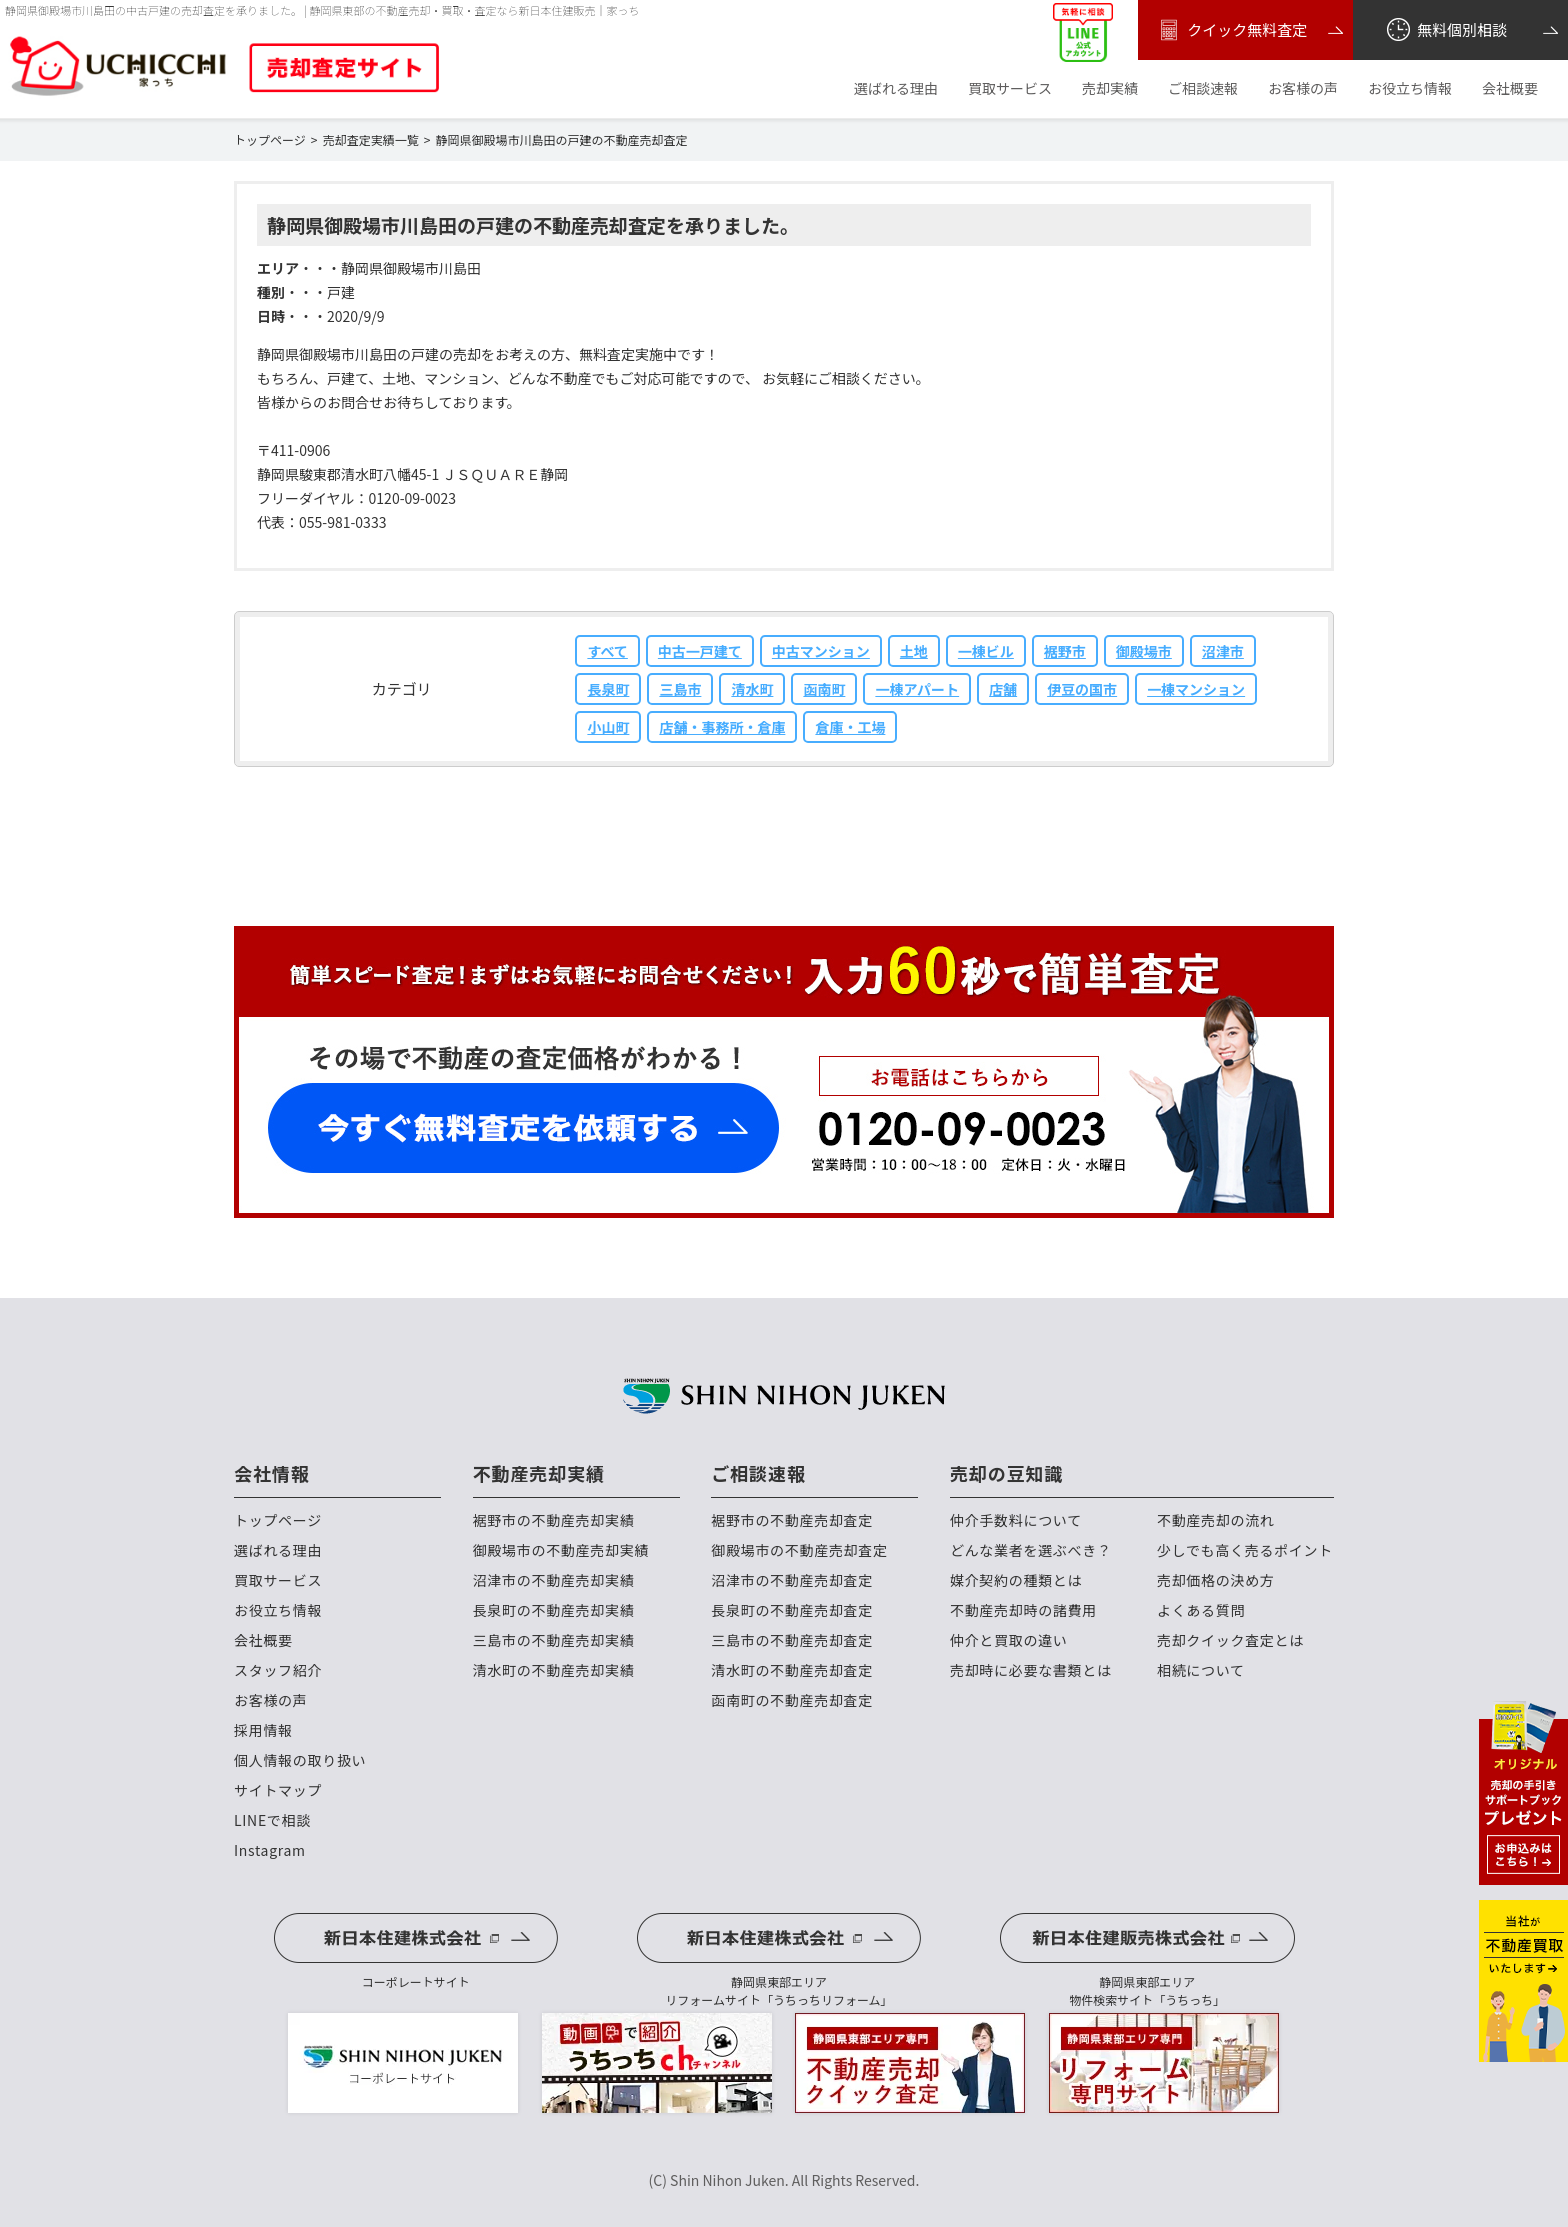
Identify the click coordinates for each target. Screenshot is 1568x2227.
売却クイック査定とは (1230, 1640)
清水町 (752, 689)
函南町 (824, 689)
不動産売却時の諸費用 (1023, 1610)
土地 (914, 651)
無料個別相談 (1445, 30)
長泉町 (608, 689)
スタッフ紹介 (278, 1670)
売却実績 (1110, 88)
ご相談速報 (1203, 88)
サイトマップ (278, 1790)
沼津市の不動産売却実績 (554, 1580)
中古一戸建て (700, 651)
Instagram (270, 1850)
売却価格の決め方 (1216, 1580)
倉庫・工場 (850, 727)
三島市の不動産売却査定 (792, 1640)
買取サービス (1010, 88)
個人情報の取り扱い (300, 1760)
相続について (1201, 1670)
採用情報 (263, 1730)
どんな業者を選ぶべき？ (1031, 1550)
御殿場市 (1144, 651)
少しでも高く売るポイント (1245, 1550)
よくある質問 (1201, 1610)
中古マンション (821, 651)
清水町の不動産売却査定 (792, 1670)
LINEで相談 (272, 1820)
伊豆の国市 (1082, 689)
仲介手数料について (1016, 1520)
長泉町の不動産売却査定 (792, 1610)
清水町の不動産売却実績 (554, 1670)
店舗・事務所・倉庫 (722, 727)
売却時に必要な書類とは (1031, 1670)
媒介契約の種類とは (1016, 1580)
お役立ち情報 (1410, 88)
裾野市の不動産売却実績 (554, 1520)
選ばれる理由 (896, 88)
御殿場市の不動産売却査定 (799, 1550)
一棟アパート (917, 689)
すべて (607, 651)
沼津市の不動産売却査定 (792, 1580)
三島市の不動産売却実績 (554, 1640)
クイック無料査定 (1230, 30)
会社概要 (1510, 88)
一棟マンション (1196, 689)
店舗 (1003, 689)
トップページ (278, 1520)
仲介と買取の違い (1009, 1640)
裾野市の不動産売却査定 (792, 1520)
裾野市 (1065, 651)
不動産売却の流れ (1216, 1520)
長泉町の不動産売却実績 (554, 1610)
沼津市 (1223, 651)
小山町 (608, 727)
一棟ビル (986, 651)
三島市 (680, 689)
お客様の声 (1303, 88)
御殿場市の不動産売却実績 (561, 1550)
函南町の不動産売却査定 (792, 1700)
